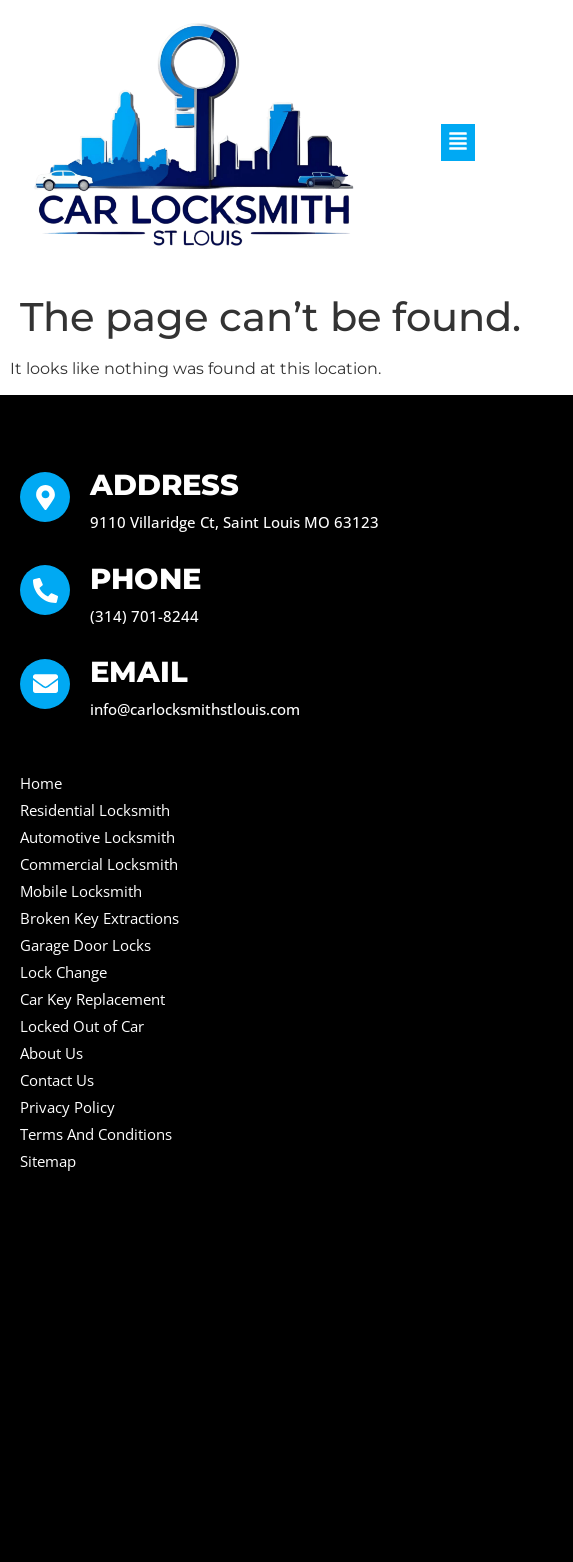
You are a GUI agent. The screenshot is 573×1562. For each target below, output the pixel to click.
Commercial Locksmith (99, 864)
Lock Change (63, 972)
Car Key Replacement (92, 999)
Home (41, 783)
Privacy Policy (67, 1107)
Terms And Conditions (96, 1134)
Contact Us (57, 1080)
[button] (458, 142)
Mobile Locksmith (81, 891)
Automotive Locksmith (97, 837)
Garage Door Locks (85, 945)
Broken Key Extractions (99, 918)
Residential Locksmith (95, 810)
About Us (51, 1053)
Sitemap (48, 1161)
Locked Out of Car (82, 1026)
